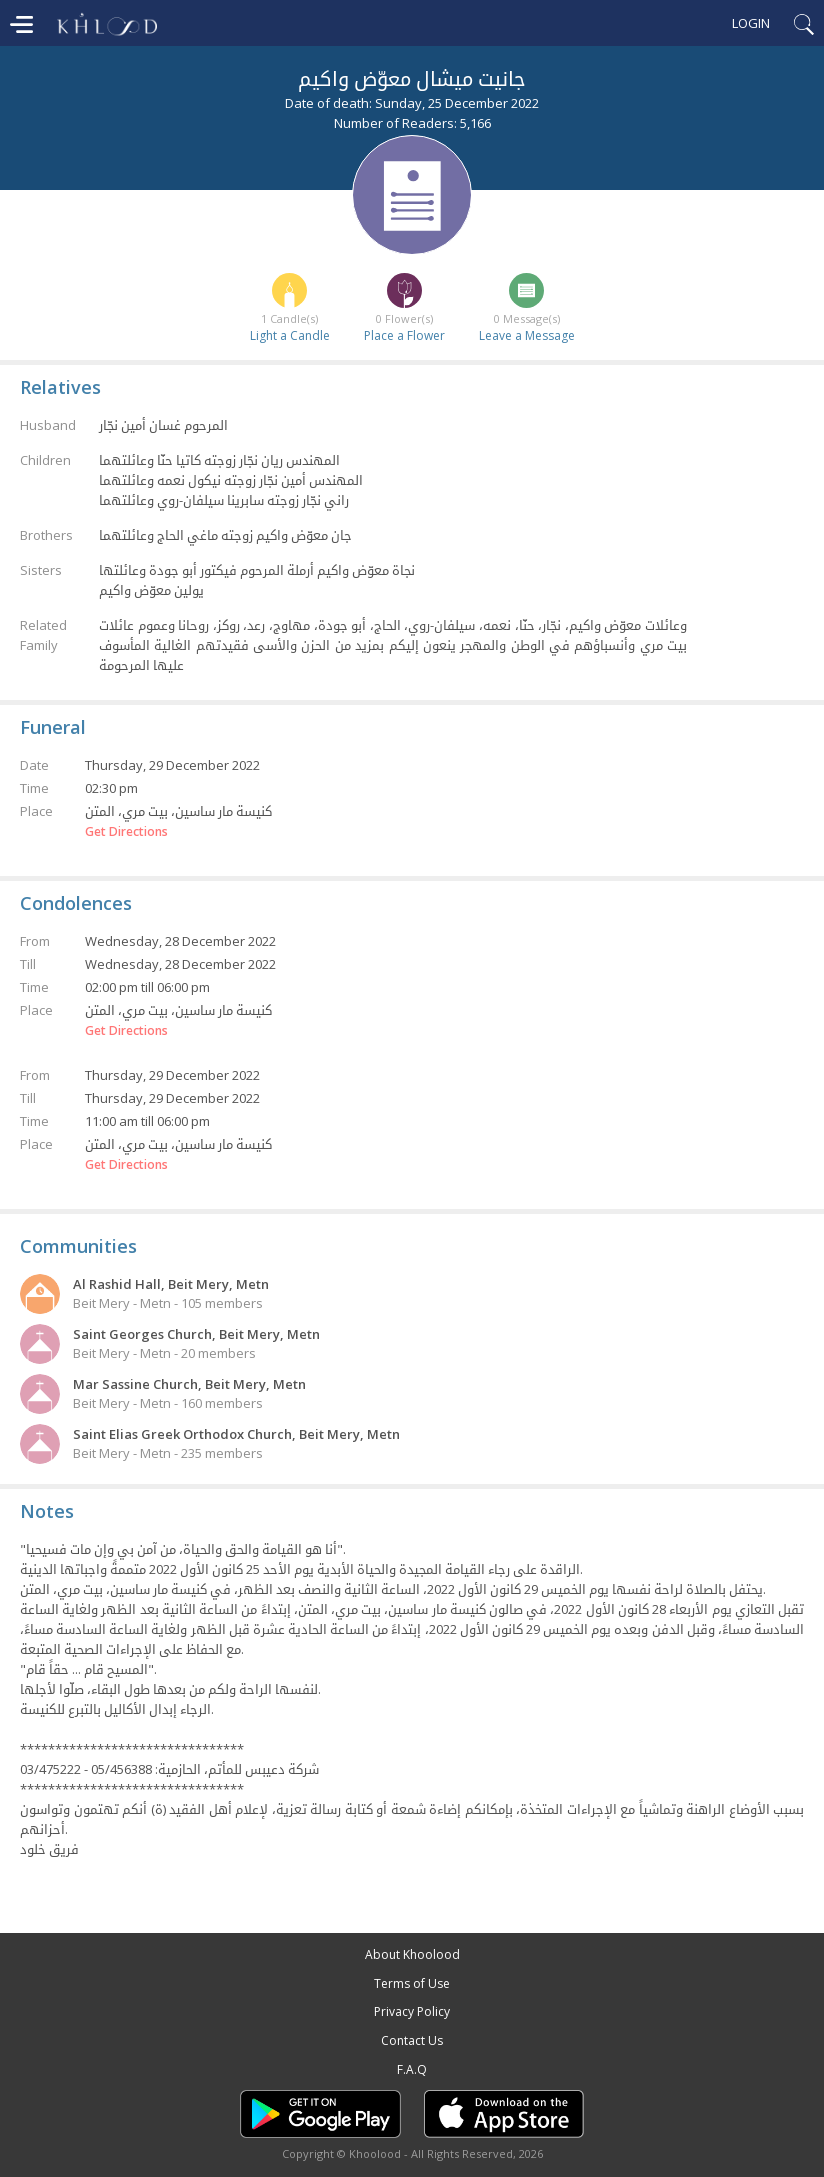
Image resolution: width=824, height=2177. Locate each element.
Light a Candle (290, 335)
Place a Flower (404, 335)
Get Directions (126, 832)
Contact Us (412, 2040)
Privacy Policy (412, 2011)
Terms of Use (412, 1983)
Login (751, 23)
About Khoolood (412, 1954)
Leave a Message (527, 335)
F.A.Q (412, 2069)
